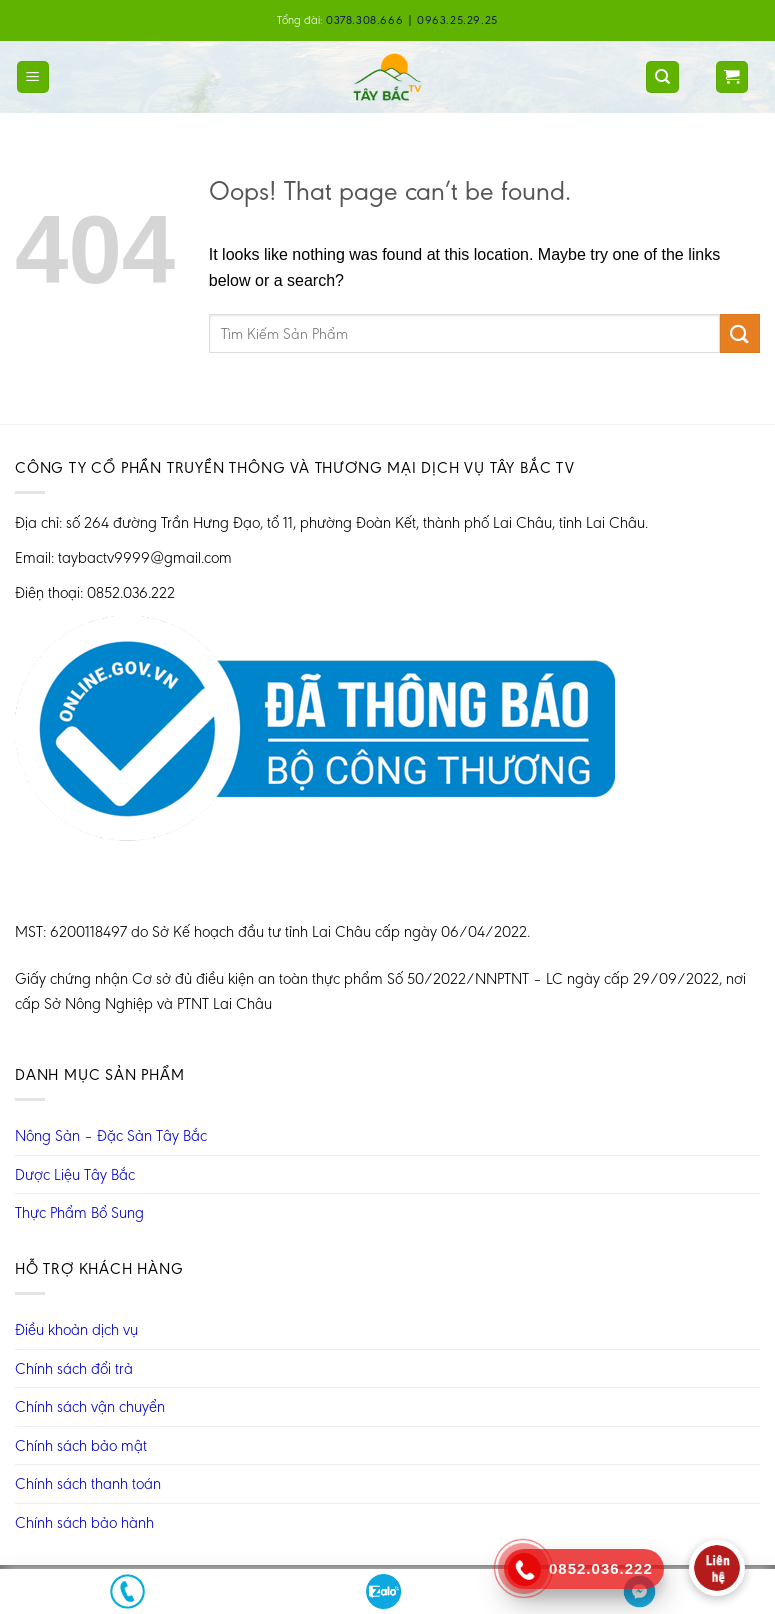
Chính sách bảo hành (84, 1522)
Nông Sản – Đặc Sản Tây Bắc (111, 1135)
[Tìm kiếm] (662, 77)
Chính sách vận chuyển (90, 1406)
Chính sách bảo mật (81, 1445)
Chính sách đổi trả (74, 1368)
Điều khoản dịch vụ (76, 1329)
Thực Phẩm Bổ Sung (79, 1212)
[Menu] (33, 77)
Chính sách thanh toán (88, 1483)
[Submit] (740, 333)
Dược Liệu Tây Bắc (75, 1174)
